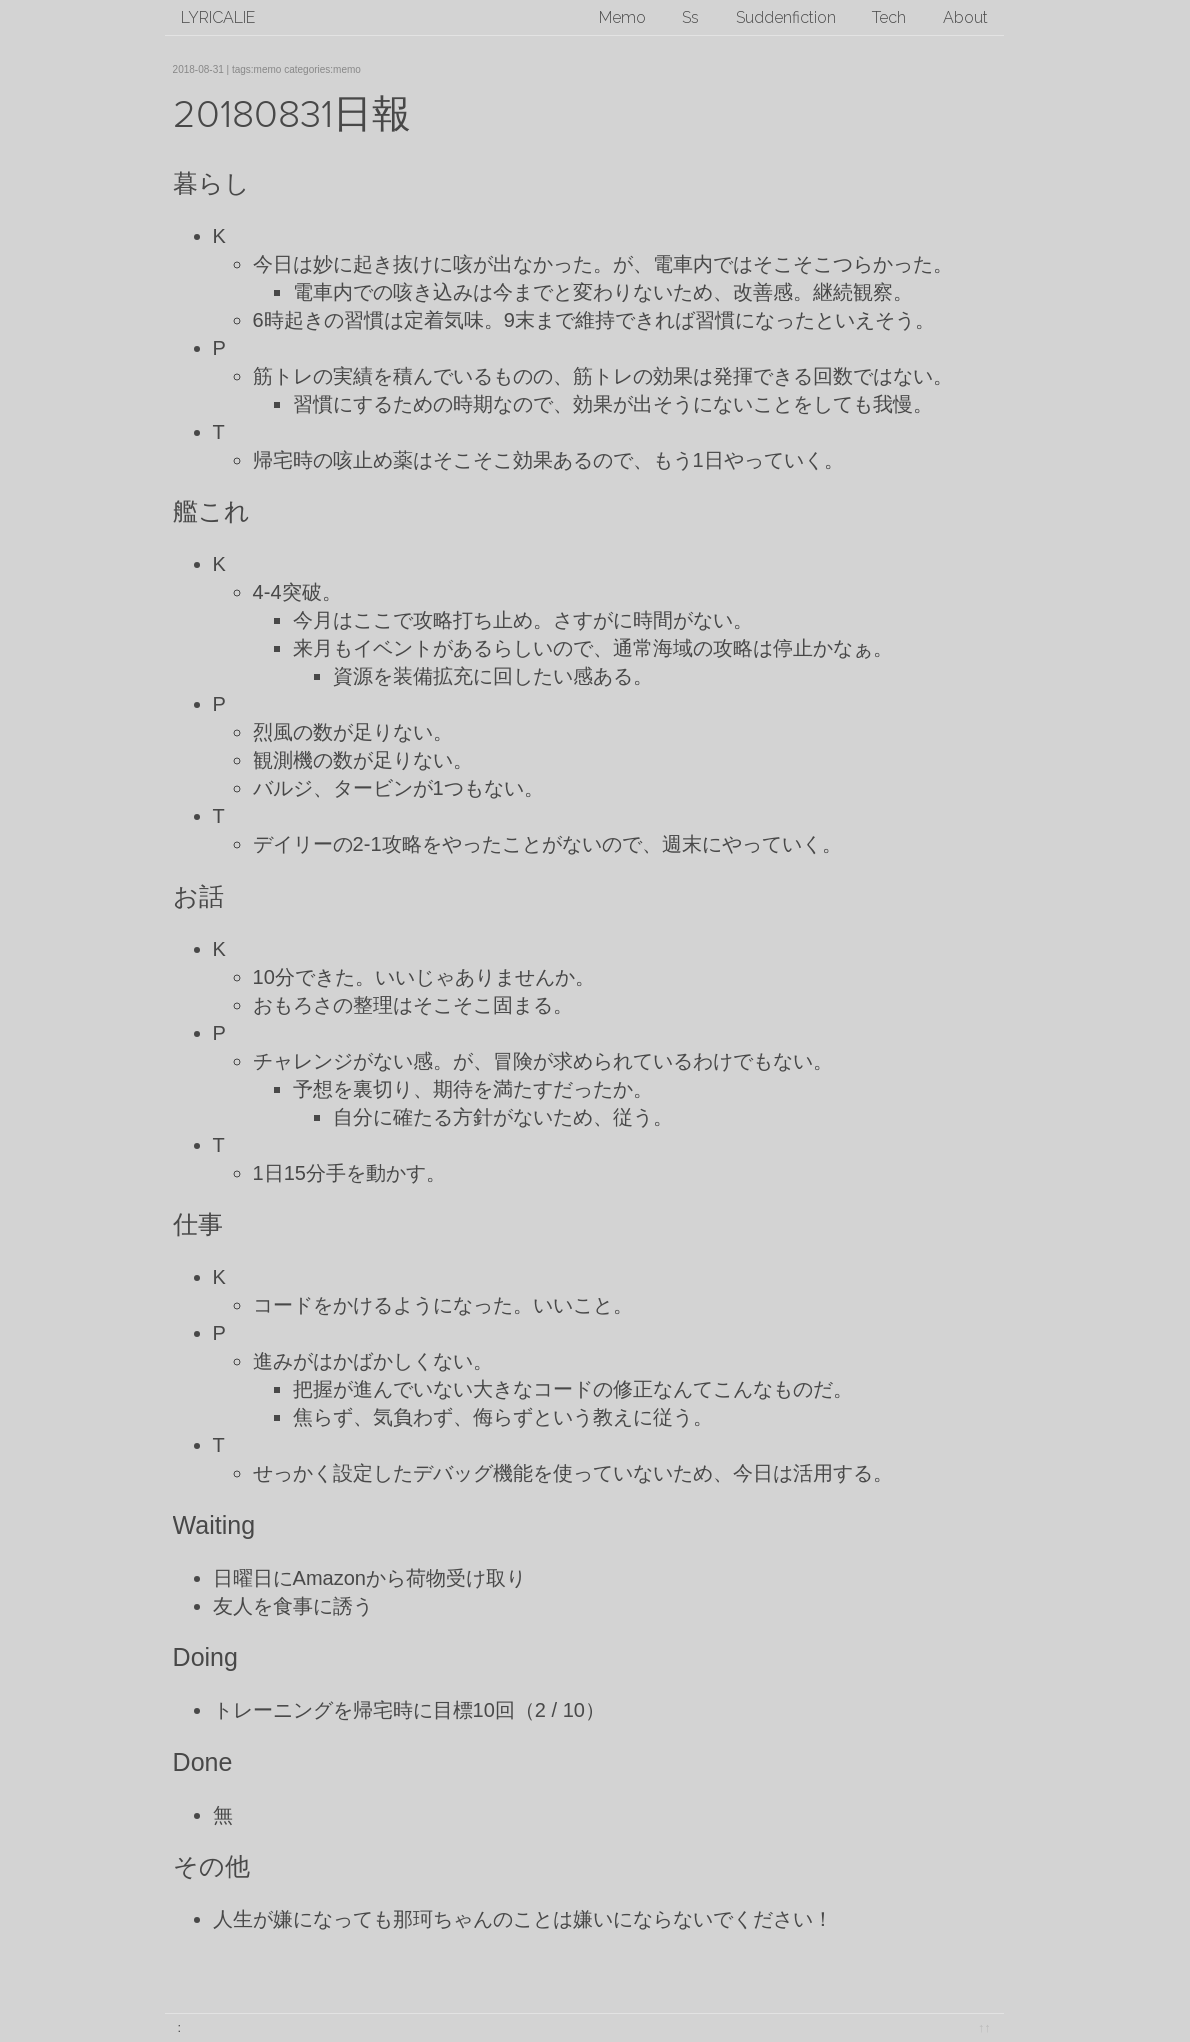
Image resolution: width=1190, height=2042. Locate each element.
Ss (690, 17)
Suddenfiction (786, 17)
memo (268, 69)
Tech (889, 17)
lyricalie (218, 17)
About (965, 17)
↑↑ (984, 2027)
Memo (622, 17)
